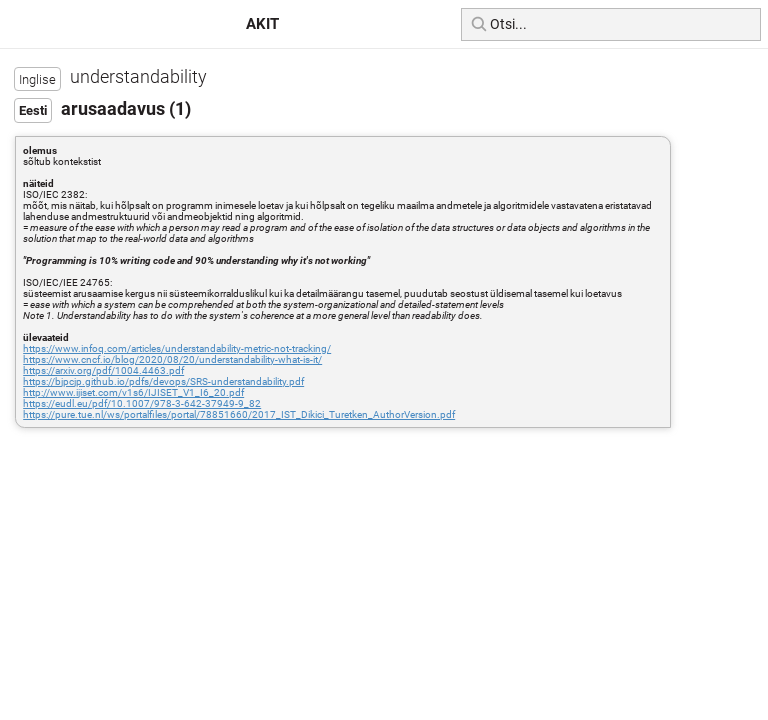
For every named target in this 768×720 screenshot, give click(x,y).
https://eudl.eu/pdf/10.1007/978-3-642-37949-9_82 (142, 403)
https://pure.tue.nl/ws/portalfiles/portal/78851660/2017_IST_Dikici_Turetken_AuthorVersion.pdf (239, 414)
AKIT (262, 24)
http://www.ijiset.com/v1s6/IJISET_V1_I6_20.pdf (133, 392)
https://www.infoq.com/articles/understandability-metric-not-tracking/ (177, 348)
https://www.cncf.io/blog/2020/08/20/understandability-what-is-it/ (172, 359)
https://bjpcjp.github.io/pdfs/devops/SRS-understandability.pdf (163, 381)
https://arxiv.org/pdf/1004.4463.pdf (103, 370)
